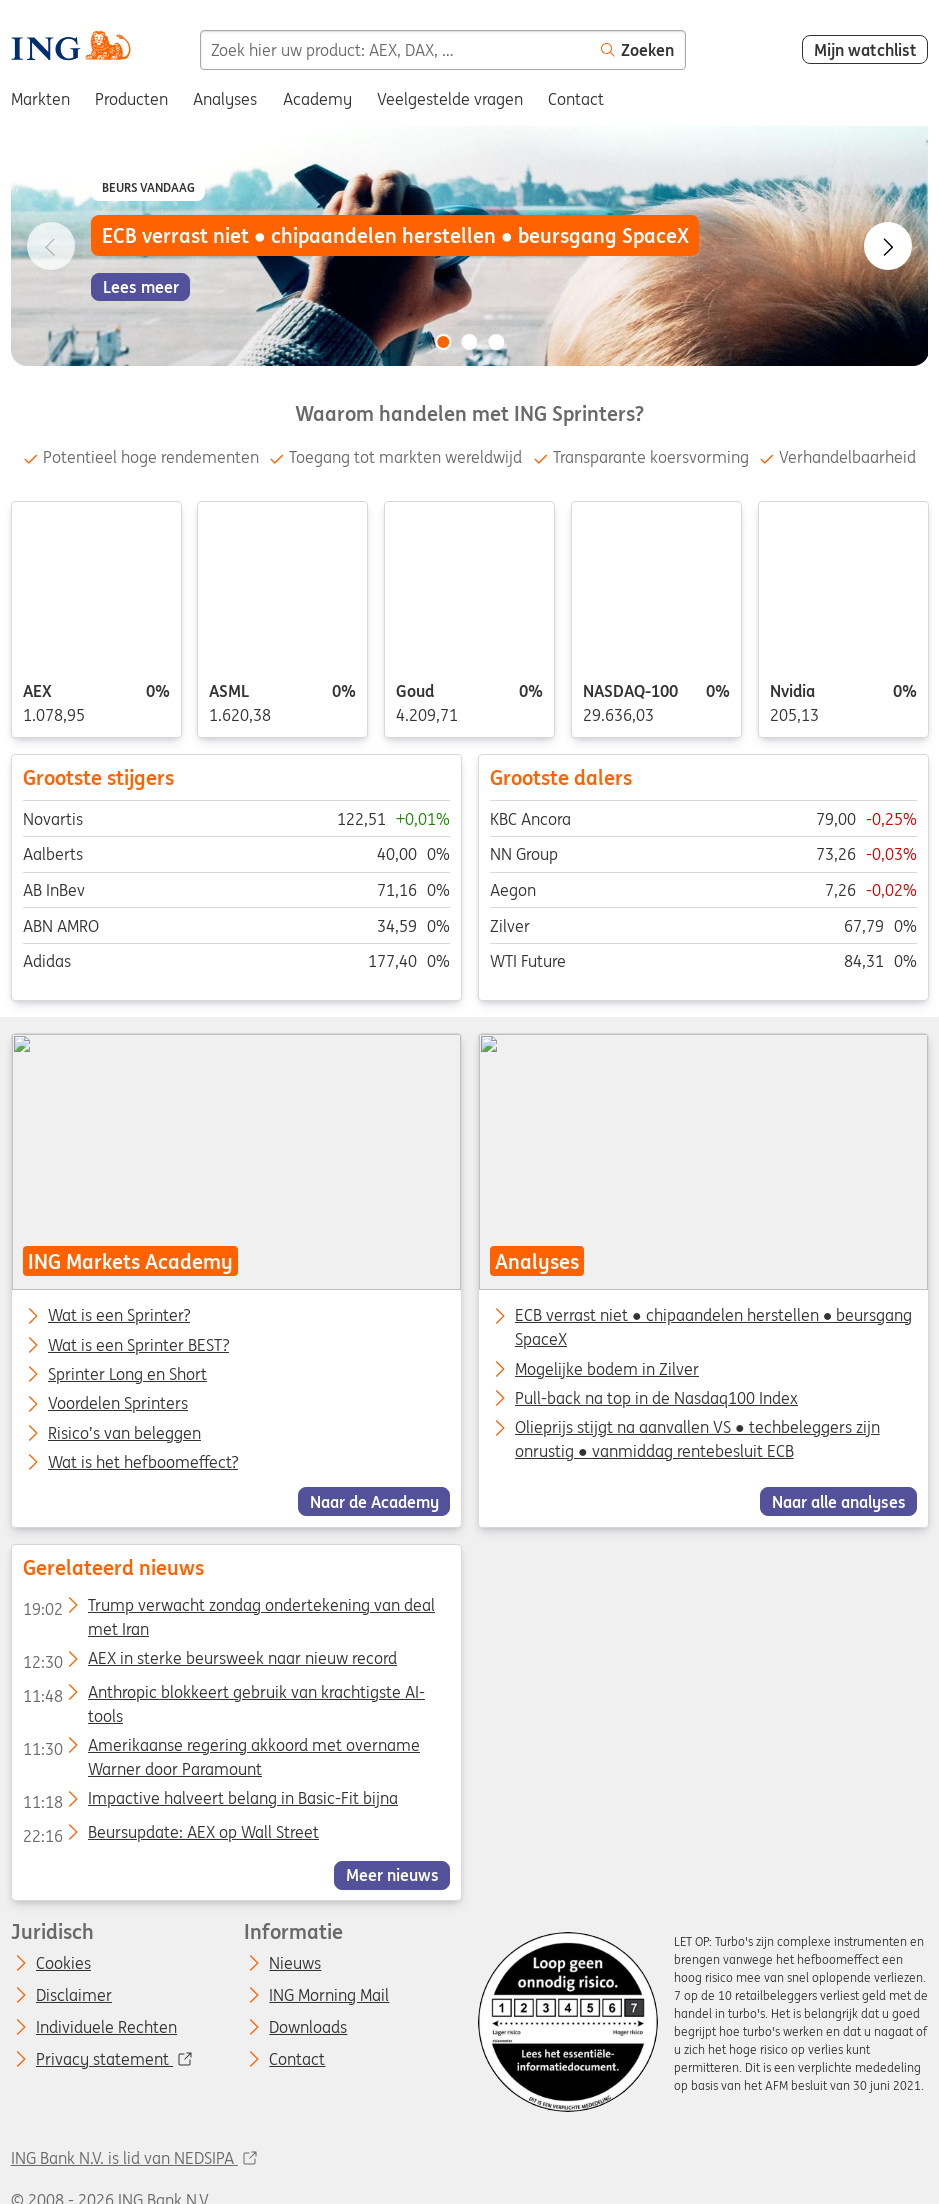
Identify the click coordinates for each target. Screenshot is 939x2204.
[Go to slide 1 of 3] (443, 342)
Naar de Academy (373, 1502)
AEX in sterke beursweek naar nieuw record (209, 1662)
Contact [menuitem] (576, 99)
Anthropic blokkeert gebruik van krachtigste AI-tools (223, 1695)
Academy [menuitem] (317, 99)
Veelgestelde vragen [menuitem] (450, 99)
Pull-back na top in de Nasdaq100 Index (655, 1398)
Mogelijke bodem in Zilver (606, 1369)
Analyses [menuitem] (225, 99)
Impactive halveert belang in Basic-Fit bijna (209, 1802)
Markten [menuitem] (40, 99)
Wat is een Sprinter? (119, 1317)
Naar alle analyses (838, 1502)
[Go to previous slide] (51, 246)
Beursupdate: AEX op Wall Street (170, 1835)
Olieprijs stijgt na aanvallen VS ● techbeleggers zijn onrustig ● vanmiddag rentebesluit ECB (696, 1440)
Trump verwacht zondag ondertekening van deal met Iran (228, 1609)
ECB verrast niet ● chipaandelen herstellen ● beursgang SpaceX (712, 1328)
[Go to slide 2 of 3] (470, 342)
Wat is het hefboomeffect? (143, 1463)
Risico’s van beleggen (124, 1434)
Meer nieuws (391, 1875)
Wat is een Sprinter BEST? (138, 1346)
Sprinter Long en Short (127, 1375)
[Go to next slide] (888, 246)
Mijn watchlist (865, 50)
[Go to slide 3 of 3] (496, 342)
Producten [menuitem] (131, 99)
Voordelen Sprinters (118, 1405)
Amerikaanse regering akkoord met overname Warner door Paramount (220, 1749)
